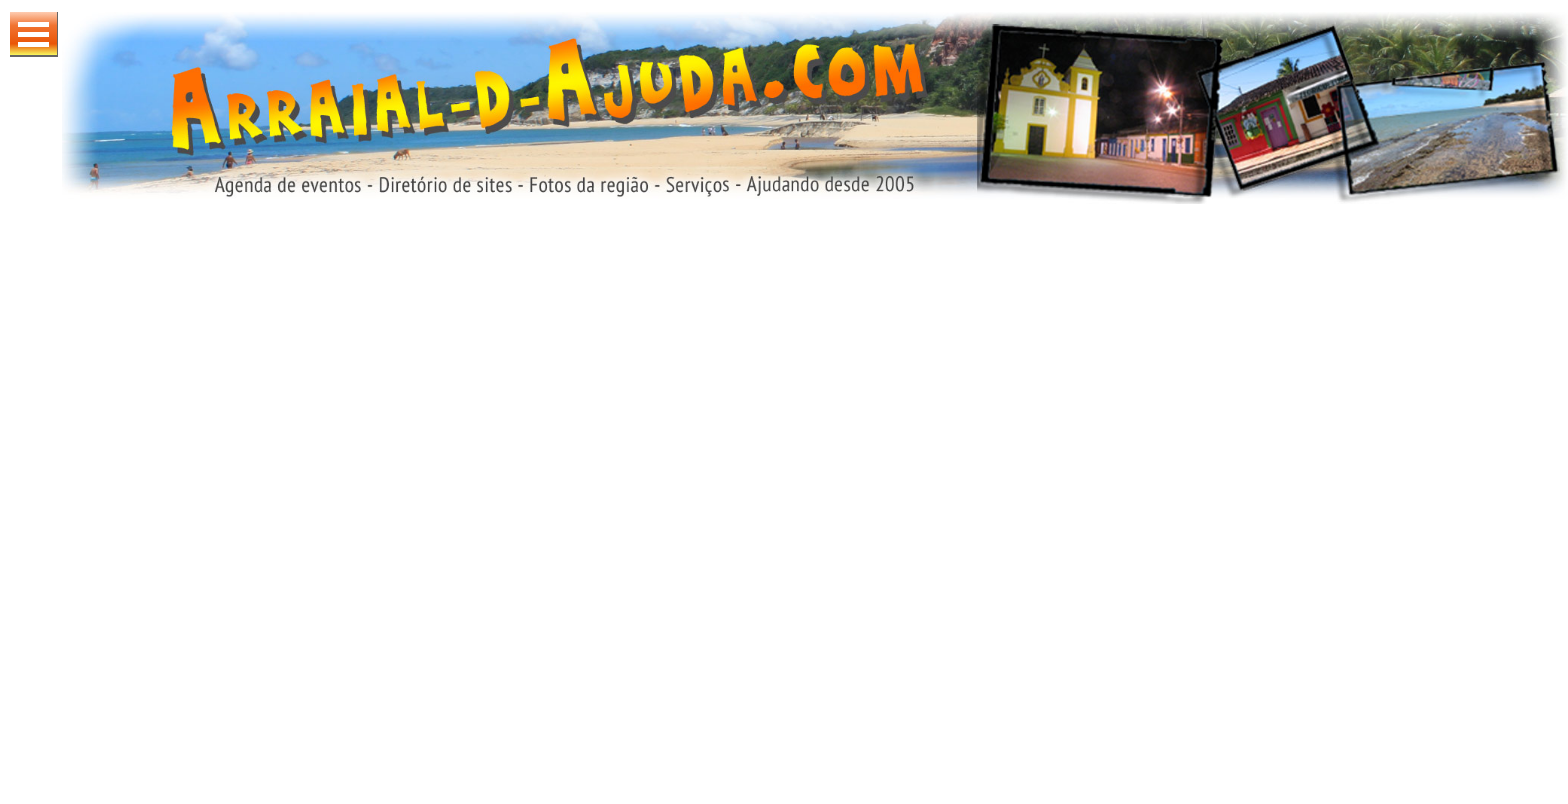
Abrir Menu (34, 34)
